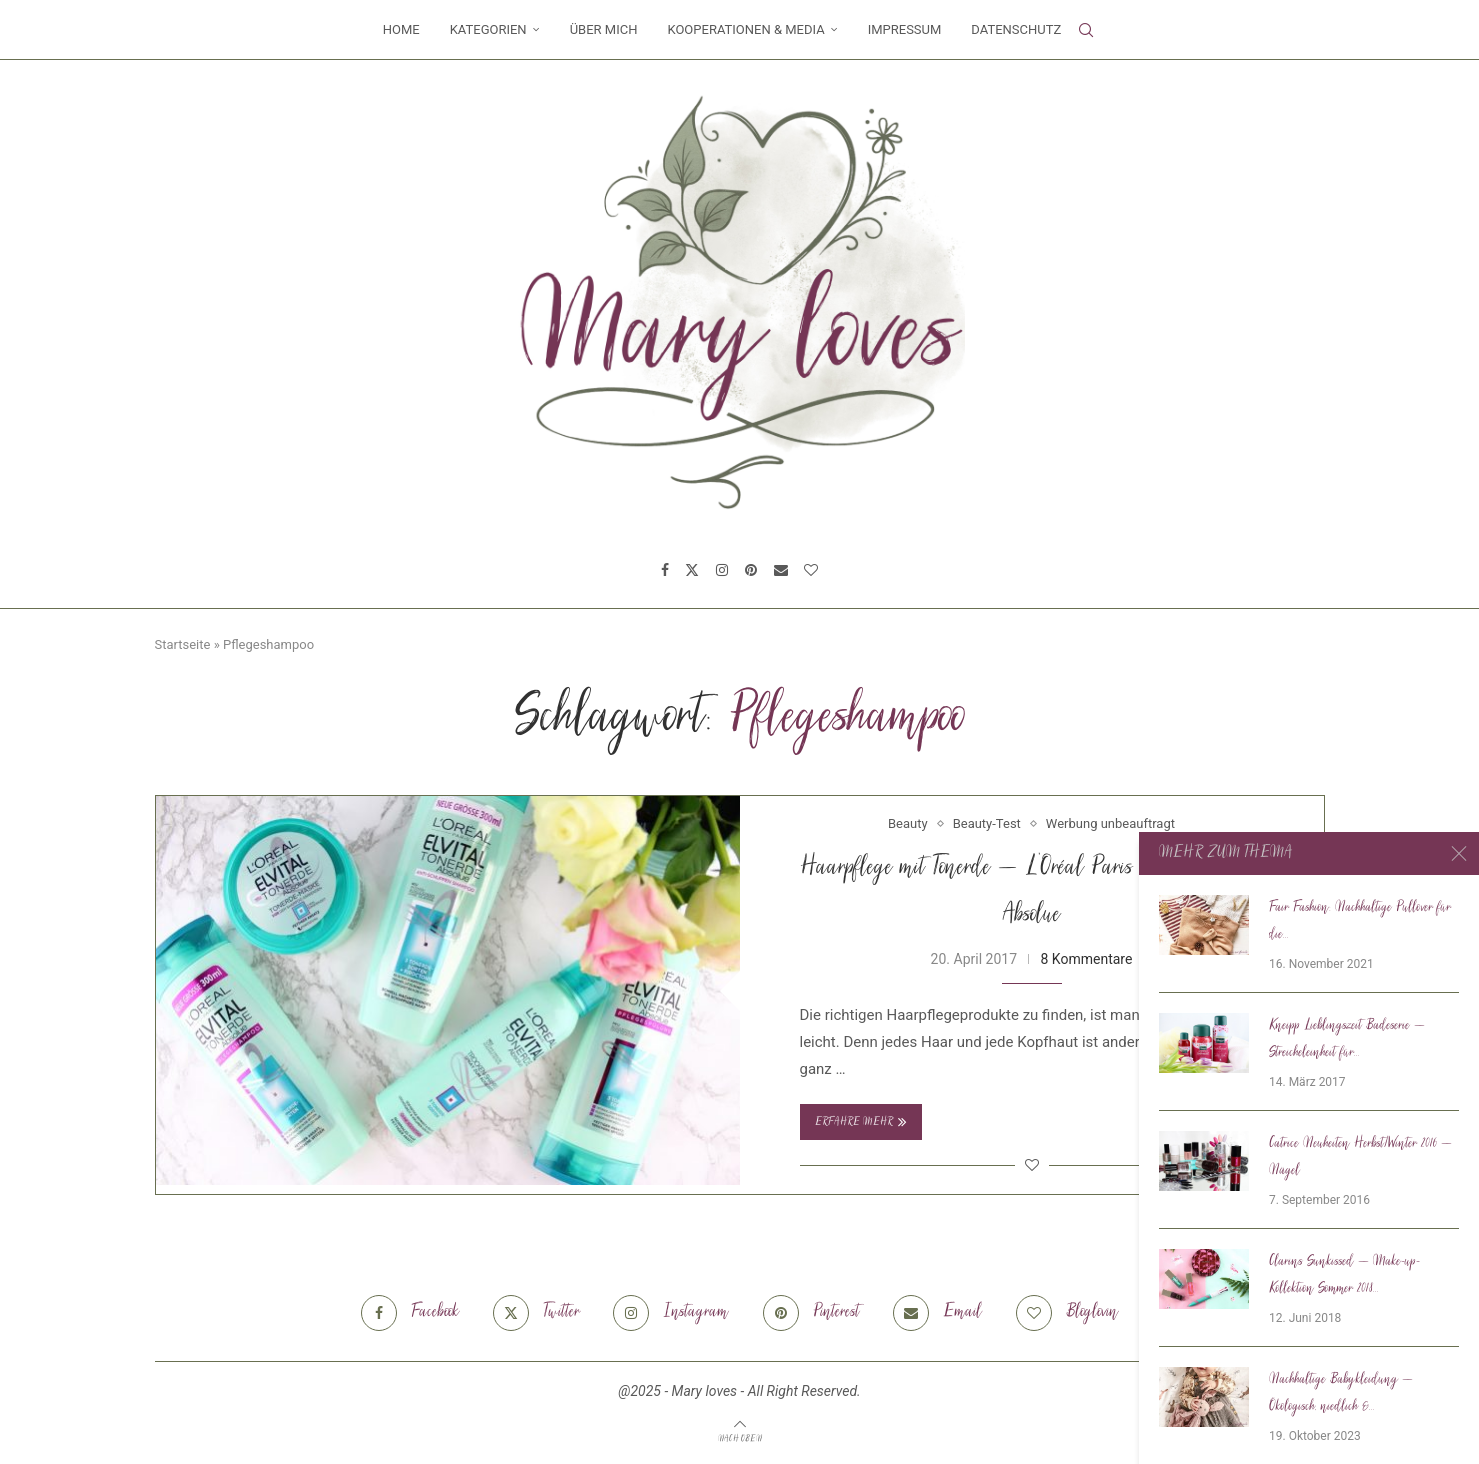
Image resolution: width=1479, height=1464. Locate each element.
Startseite (183, 644)
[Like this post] (1032, 1165)
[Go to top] (740, 1438)
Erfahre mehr (861, 1122)
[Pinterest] (751, 570)
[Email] (781, 570)
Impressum (905, 29)
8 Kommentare (1087, 959)
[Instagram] (722, 570)
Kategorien (488, 29)
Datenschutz (1016, 29)
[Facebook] (665, 570)
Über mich (604, 29)
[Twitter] (692, 570)
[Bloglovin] (811, 570)
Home (401, 29)
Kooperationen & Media (745, 29)
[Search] (1086, 30)
